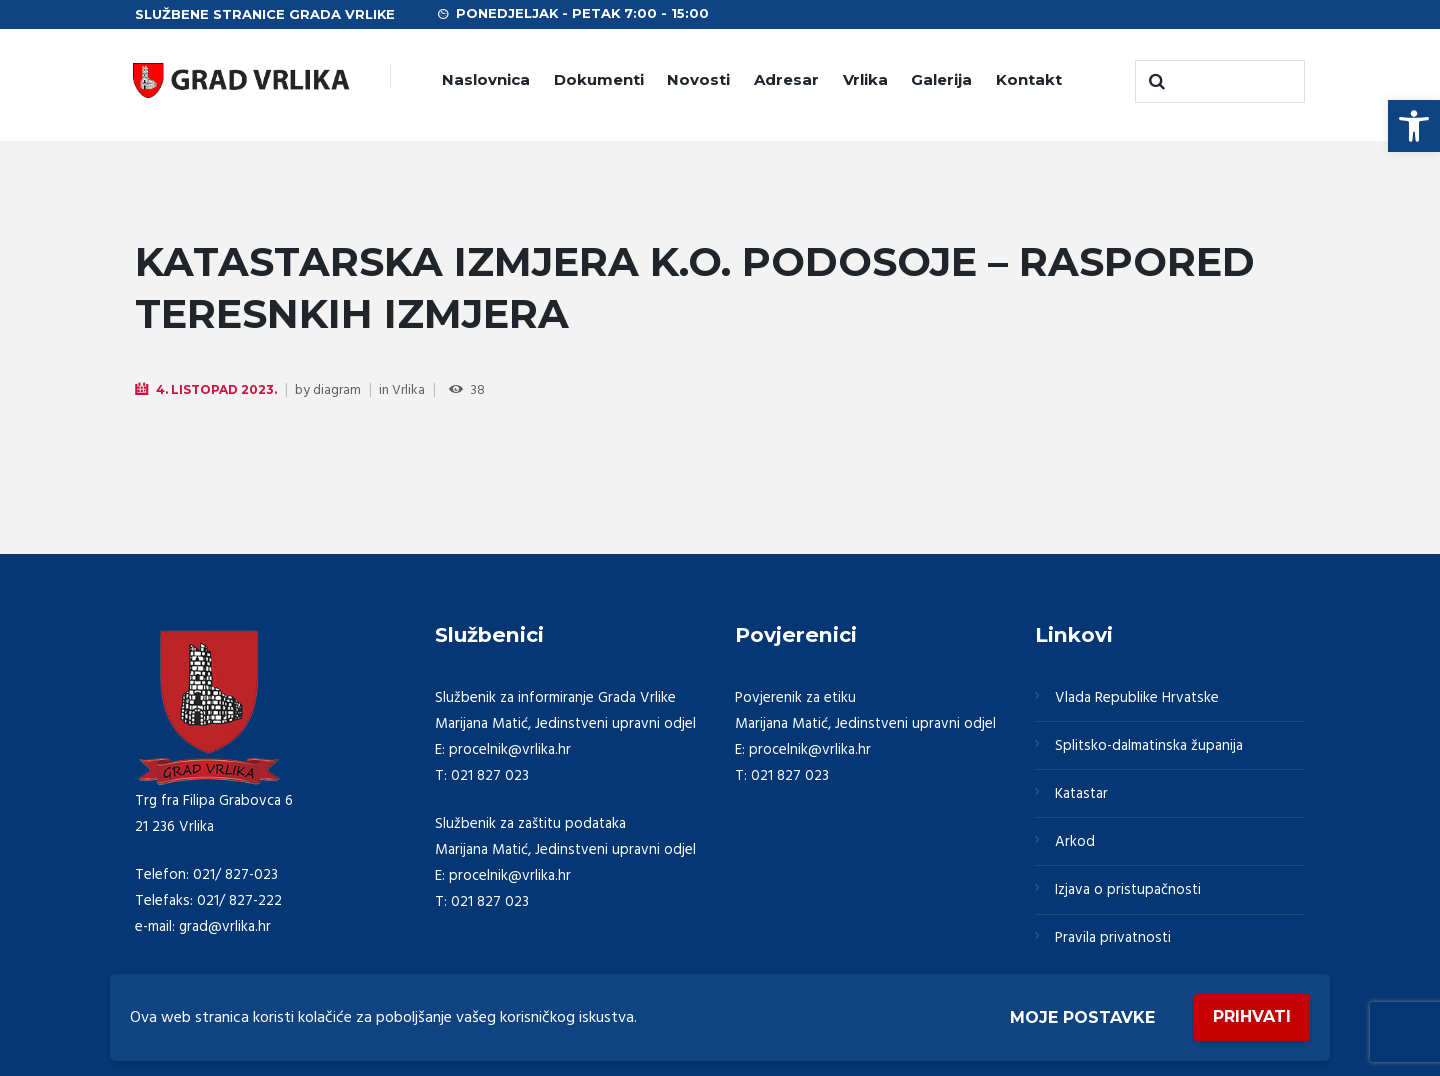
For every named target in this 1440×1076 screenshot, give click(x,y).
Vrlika (865, 79)
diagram (337, 390)
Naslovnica (486, 79)
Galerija (941, 79)
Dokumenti (599, 79)
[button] (1414, 126)
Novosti (698, 79)
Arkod (1075, 842)
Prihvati (1252, 1016)
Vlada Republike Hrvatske (1137, 698)
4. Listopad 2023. (216, 389)
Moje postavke (1082, 1017)
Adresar (786, 79)
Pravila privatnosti (1113, 938)
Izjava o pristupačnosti (1128, 890)
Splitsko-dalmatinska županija (1149, 746)
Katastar (1081, 794)
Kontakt (1029, 79)
